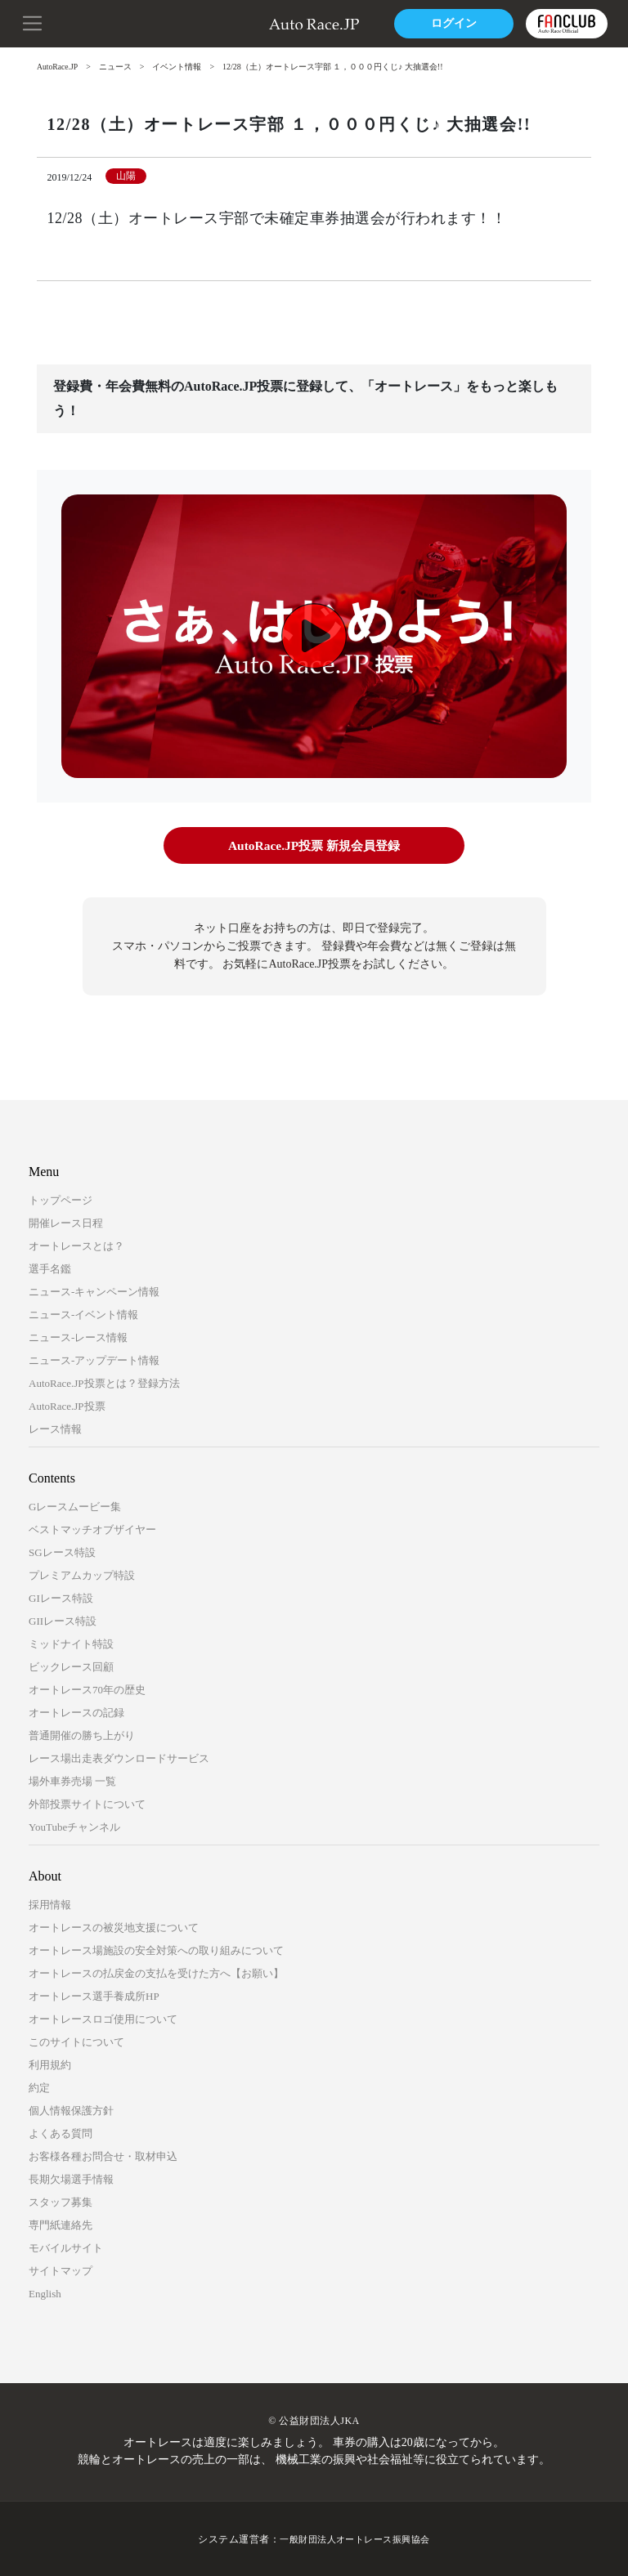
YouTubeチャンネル (74, 1826)
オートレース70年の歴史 (87, 1689)
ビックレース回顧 (71, 1666)
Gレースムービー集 (75, 1506)
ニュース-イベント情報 (83, 1314)
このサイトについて (76, 2041)
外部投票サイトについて (87, 1803)
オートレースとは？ (76, 1245)
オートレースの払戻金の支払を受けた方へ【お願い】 (156, 1972)
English (45, 2293)
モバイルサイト (66, 2247)
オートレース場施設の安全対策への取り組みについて (156, 1949)
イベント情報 (178, 66)
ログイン (452, 23)
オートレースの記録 (76, 1712)
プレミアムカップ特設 (82, 1574)
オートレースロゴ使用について (103, 2018)
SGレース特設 (62, 1551)
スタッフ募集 (60, 2201)
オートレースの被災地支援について (114, 1927)
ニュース (117, 66)
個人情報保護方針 (71, 2110)
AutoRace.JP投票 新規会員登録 (313, 845)
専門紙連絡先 (60, 2224)
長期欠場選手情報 (71, 2178)
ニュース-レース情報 (78, 1336)
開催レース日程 (66, 1222)
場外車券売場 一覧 (72, 1780)
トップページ (60, 1199)
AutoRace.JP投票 (67, 1405)
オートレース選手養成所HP (94, 1995)
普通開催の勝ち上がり (82, 1735)
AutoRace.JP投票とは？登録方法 (104, 1382)
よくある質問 (60, 2133)
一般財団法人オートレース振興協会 (355, 2538)
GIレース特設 (61, 1597)
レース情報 (55, 1428)
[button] (32, 22)
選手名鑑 (50, 1268)
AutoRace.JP (58, 66)
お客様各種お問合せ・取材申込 (103, 2155)
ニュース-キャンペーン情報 (94, 1291)
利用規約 (50, 2064)
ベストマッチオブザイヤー (92, 1529)
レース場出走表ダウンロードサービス (119, 1757)
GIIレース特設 (62, 1620)
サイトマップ (60, 2270)
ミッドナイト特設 (71, 1643)
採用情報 (50, 1904)
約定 (39, 2087)
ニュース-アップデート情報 (94, 1359)
